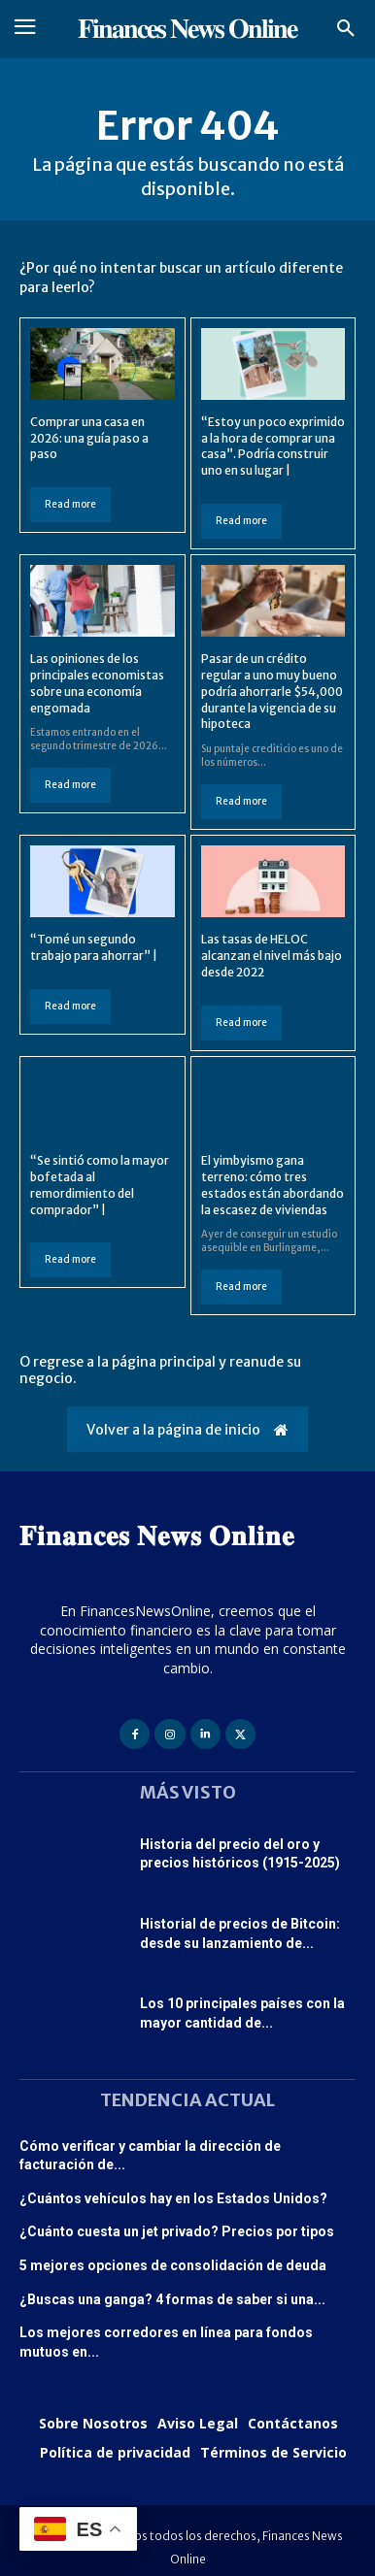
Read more (70, 504)
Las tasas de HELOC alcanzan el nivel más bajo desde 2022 (271, 955)
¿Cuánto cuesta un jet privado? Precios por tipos (176, 2231)
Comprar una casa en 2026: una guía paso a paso (89, 438)
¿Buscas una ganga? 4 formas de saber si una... (172, 2299)
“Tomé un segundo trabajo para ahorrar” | (93, 947)
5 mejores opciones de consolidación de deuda (172, 2265)
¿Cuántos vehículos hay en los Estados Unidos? (173, 2198)
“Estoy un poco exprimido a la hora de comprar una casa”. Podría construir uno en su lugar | (273, 446)
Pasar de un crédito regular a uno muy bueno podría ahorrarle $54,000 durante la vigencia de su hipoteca (272, 691)
